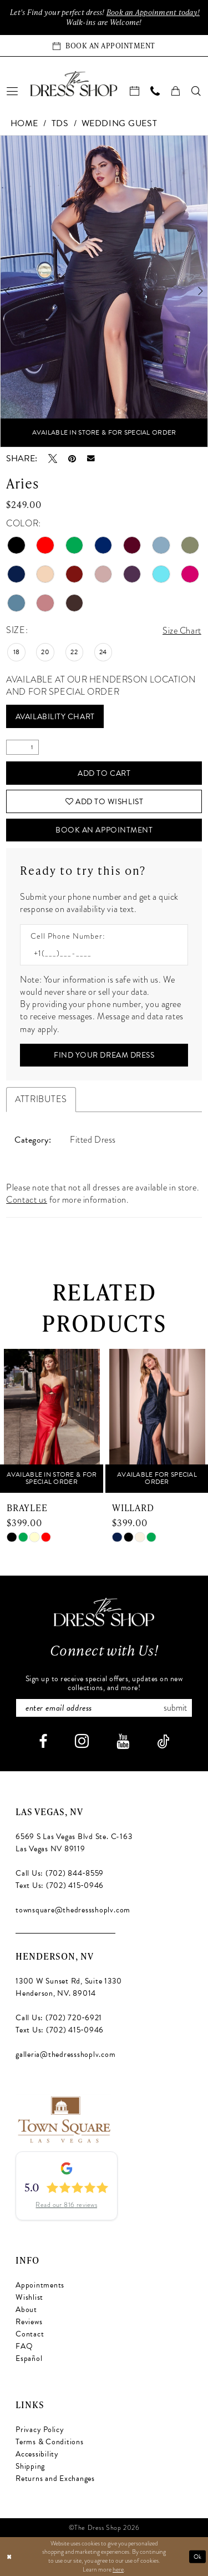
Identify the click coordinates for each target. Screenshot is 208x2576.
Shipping (30, 2466)
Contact (30, 2334)
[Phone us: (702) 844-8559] (155, 90)
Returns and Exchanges (55, 2478)
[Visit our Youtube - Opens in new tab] (122, 1741)
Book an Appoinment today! (153, 12)
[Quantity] (22, 747)
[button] (13, 90)
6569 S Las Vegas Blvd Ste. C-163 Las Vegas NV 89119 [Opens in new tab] (74, 1843)
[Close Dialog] (9, 2557)
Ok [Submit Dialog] (198, 2556)
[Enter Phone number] (98, 953)
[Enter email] (104, 1707)
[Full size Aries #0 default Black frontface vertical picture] (104, 291)
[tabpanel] (104, 291)
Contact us (26, 1200)
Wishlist (29, 2297)
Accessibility (37, 2454)
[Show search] (196, 90)
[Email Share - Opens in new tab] (91, 458)
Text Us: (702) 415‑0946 (60, 1885)
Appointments (40, 2285)
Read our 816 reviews (66, 2204)
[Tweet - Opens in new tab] (52, 458)
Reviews (29, 2322)
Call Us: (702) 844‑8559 (60, 1873)
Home (24, 123)
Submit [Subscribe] (175, 1708)
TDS (60, 123)
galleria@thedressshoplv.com (66, 2054)
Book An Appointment (104, 830)
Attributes (41, 1099)
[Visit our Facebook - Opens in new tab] (43, 1741)
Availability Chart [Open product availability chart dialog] (55, 717)
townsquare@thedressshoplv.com (73, 1910)
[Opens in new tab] (63, 2118)
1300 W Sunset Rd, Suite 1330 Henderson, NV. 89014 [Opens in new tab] (68, 1987)
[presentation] (51, 1421)
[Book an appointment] (104, 45)
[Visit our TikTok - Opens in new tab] (163, 1741)
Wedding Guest (119, 123)
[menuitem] (13, 90)
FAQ (24, 2346)
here (118, 2569)
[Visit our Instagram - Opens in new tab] (82, 1741)
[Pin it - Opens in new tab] (72, 458)
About (26, 2309)
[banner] (74, 83)
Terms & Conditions (50, 2442)
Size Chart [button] (182, 631)
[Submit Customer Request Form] (104, 1055)
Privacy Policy (40, 2429)
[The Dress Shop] (104, 1612)
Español (29, 2358)
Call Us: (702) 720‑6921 (59, 2018)
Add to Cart (104, 773)
